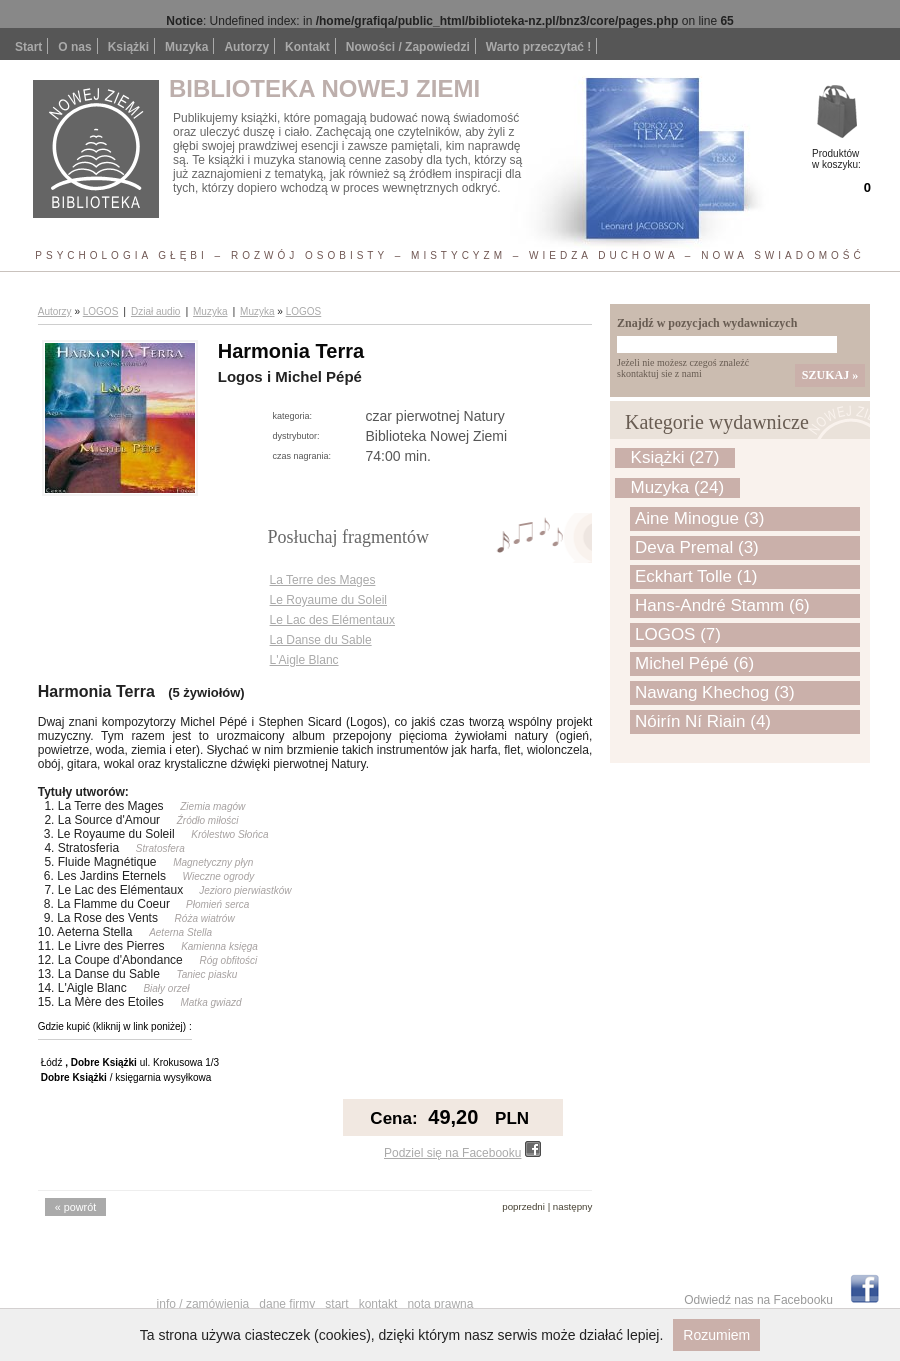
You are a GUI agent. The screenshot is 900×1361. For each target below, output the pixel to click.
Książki (128, 47)
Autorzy (246, 47)
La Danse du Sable (321, 640)
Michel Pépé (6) (694, 663)
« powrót (75, 1207)
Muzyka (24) (678, 487)
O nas (74, 47)
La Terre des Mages (323, 580)
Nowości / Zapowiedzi (408, 47)
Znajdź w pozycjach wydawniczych (707, 323)
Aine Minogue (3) (699, 518)
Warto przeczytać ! (539, 47)
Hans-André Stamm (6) (722, 605)
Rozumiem (716, 1335)
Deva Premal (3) (697, 547)
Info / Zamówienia (203, 1304)
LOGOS (101, 311)
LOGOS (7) (678, 634)
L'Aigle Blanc (304, 660)
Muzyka (210, 311)
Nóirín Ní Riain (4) (703, 721)
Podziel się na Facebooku (462, 1153)
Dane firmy (287, 1304)
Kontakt (307, 47)
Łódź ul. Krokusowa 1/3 (130, 1062)
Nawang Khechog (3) (715, 692)
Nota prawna (440, 1304)
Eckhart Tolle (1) (696, 576)
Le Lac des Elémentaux (332, 620)
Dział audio (155, 311)
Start (28, 47)
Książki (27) (675, 457)
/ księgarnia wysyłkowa (126, 1077)
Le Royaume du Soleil (328, 600)
